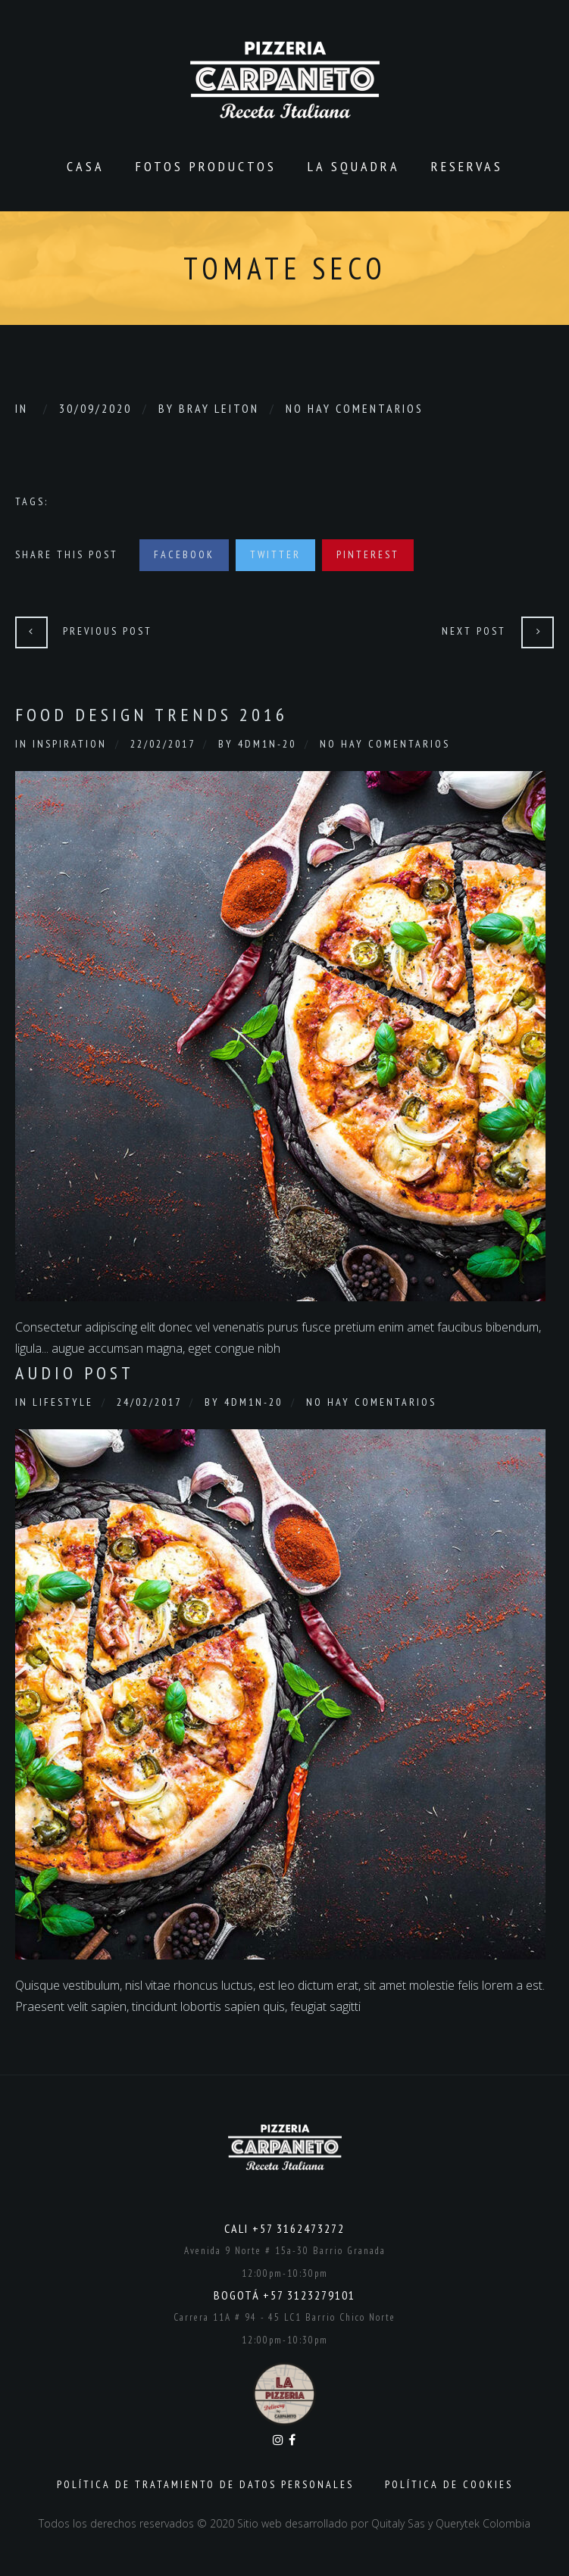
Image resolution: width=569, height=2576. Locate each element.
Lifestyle (63, 1402)
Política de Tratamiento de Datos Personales (205, 2484)
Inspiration (70, 744)
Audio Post (74, 1373)
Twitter (275, 554)
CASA (86, 166)
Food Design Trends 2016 (151, 714)
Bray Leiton (219, 408)
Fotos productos (206, 166)
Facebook (184, 554)
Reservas (467, 166)
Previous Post (107, 631)
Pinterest (367, 554)
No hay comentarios (355, 408)
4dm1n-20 (267, 744)
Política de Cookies (449, 2484)
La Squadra (354, 166)
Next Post (474, 631)
